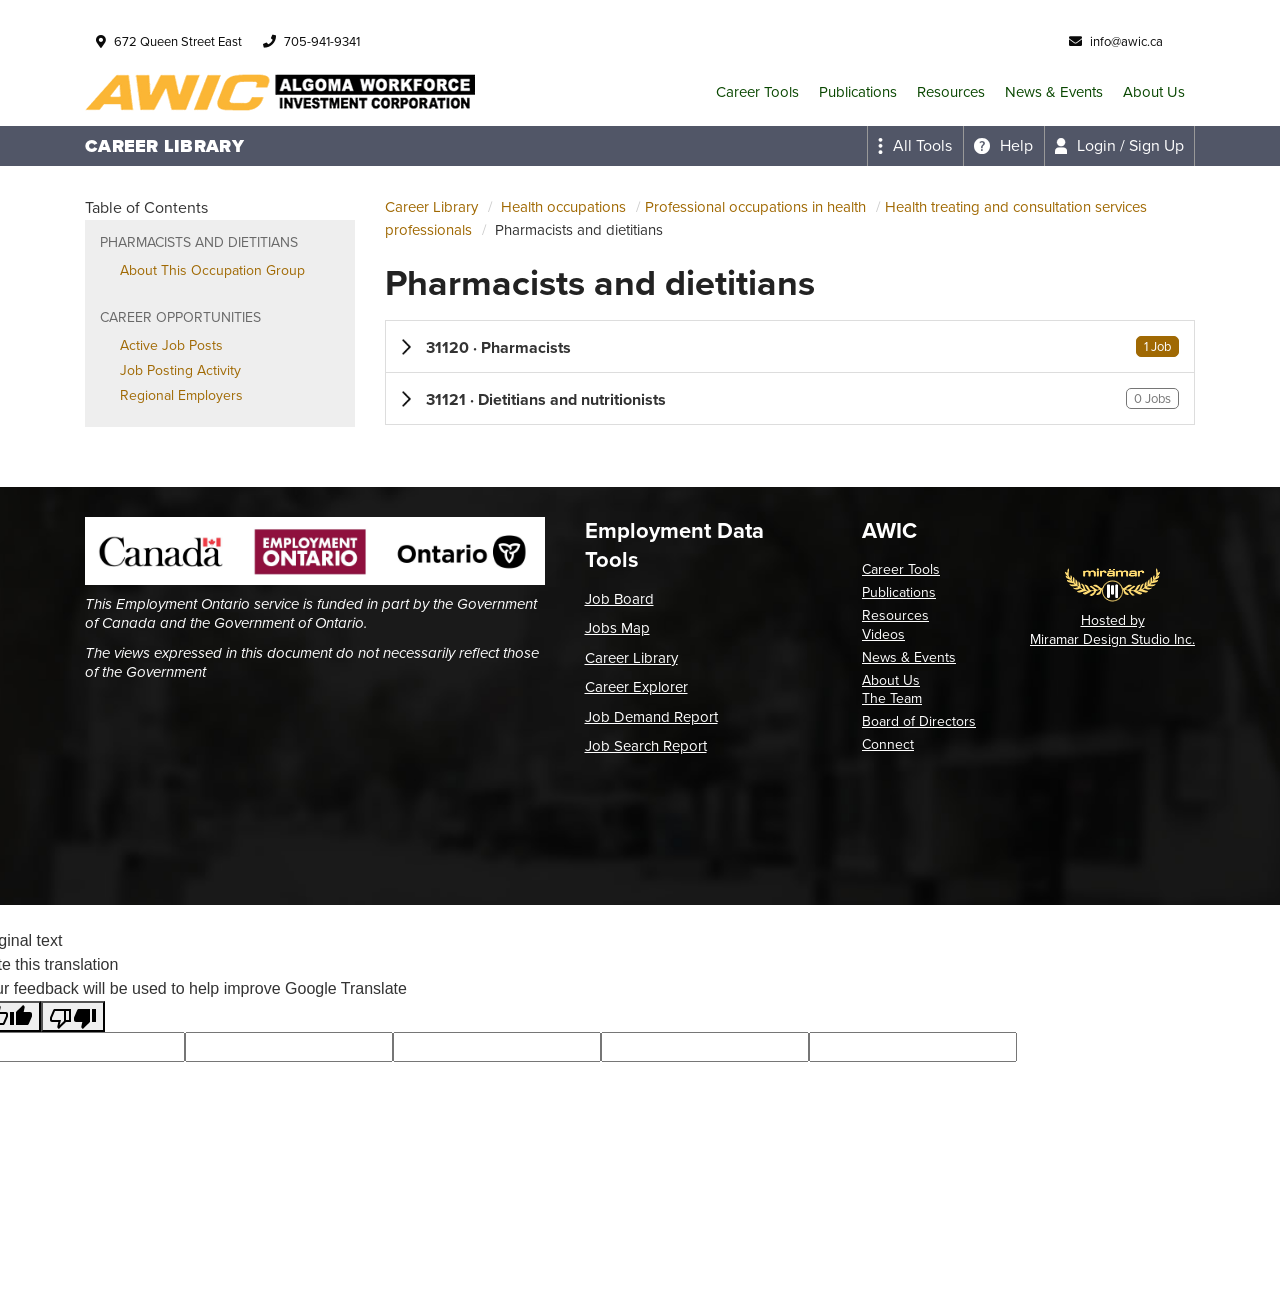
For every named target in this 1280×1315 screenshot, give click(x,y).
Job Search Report (646, 746)
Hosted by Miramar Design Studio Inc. (1112, 629)
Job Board (619, 599)
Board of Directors (919, 721)
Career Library (431, 207)
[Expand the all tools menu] (915, 146)
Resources (951, 92)
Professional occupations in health (755, 207)
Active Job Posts (171, 345)
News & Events (1054, 92)
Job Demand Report (651, 717)
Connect (888, 744)
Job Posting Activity (180, 370)
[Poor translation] (73, 1016)
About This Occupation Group (212, 270)
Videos (883, 634)
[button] (790, 346)
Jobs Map (617, 628)
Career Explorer (636, 687)
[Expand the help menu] (1003, 146)
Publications (858, 92)
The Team (892, 698)
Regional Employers (181, 395)
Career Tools (757, 92)
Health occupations (563, 207)
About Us (1154, 92)
